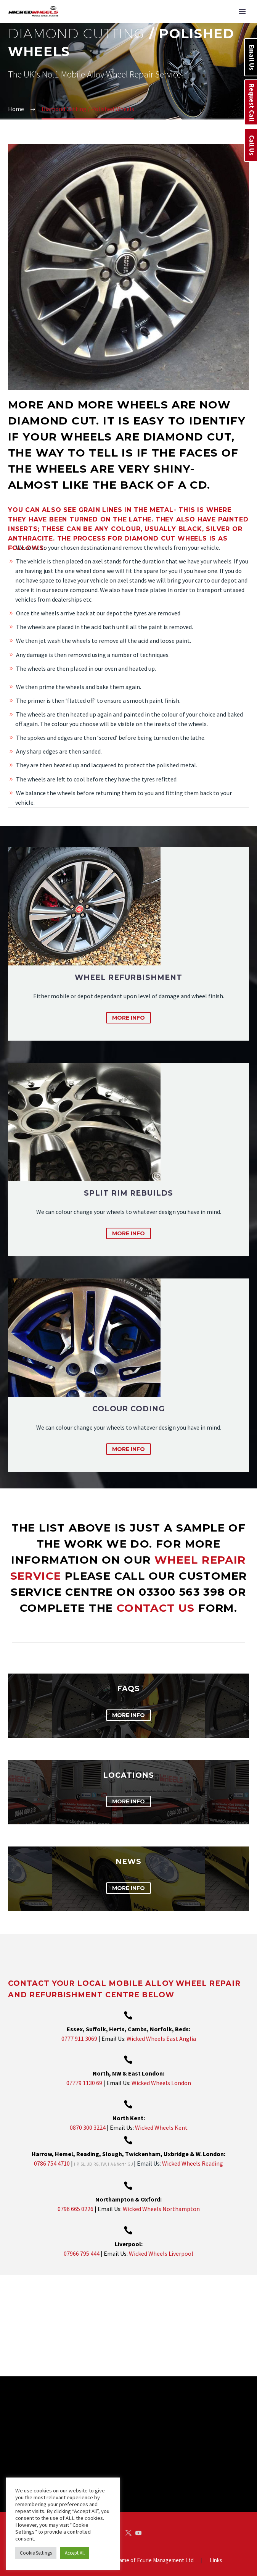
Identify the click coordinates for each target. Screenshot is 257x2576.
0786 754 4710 (52, 2163)
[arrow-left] (13, 2310)
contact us (157, 1607)
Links (216, 2528)
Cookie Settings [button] (36, 2553)
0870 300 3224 (88, 2127)
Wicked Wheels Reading (192, 2163)
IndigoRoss (146, 2556)
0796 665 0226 (76, 2209)
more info (128, 1017)
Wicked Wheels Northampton (161, 2209)
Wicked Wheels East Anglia (161, 2038)
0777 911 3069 (79, 2038)
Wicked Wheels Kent (161, 2127)
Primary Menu (242, 11)
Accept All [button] (75, 2553)
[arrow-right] (244, 2310)
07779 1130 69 (84, 2083)
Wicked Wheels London (161, 2083)
